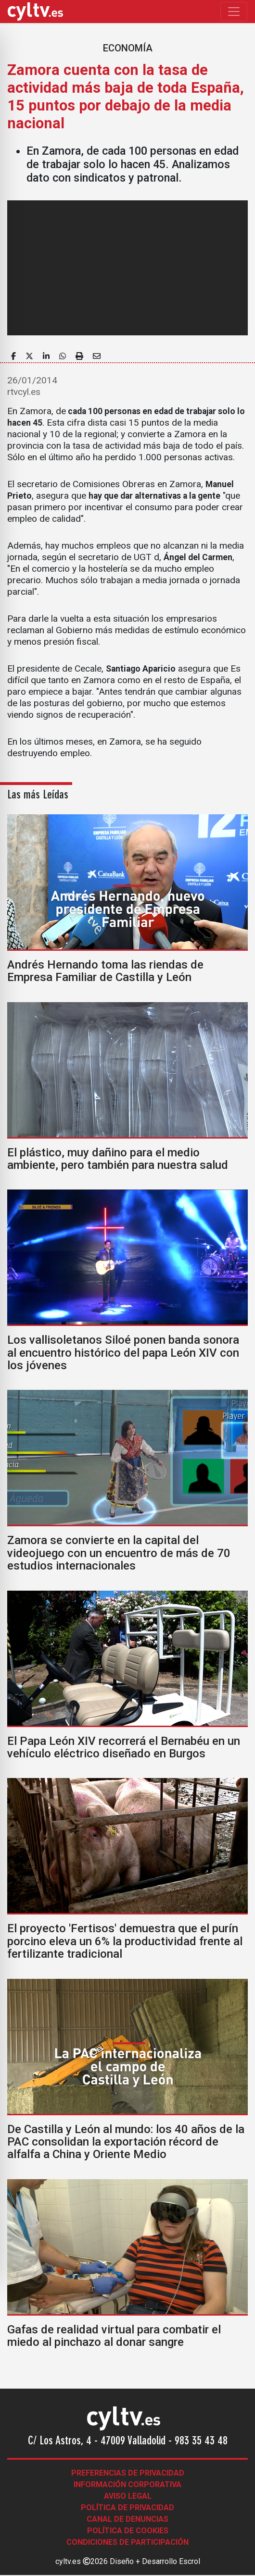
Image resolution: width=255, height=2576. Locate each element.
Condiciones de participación (127, 2542)
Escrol (189, 2561)
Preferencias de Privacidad (127, 2473)
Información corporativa (127, 2484)
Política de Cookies (127, 2530)
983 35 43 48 (201, 2441)
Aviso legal (128, 2496)
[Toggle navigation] (233, 11)
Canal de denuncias (127, 2519)
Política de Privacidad (127, 2507)
